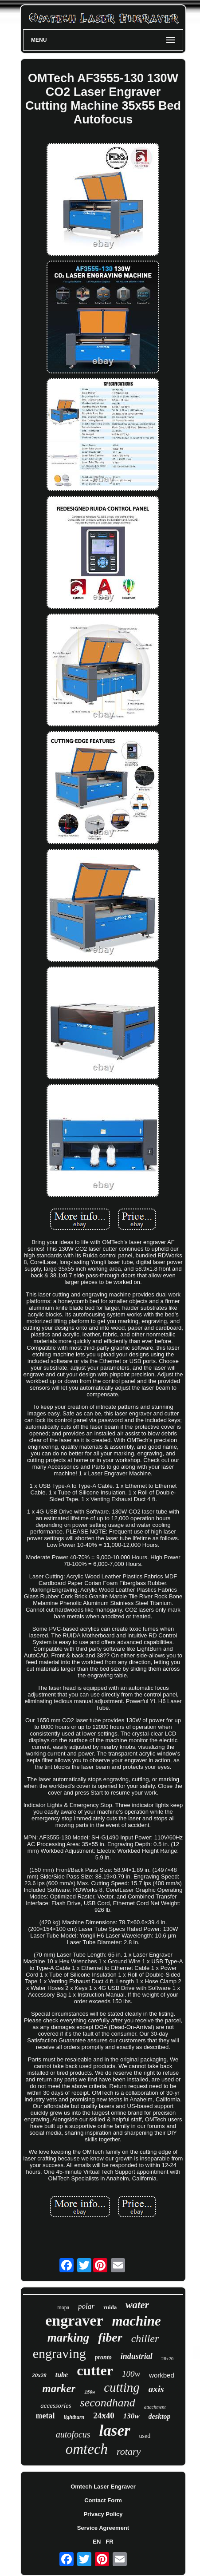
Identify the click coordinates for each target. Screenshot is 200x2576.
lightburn (74, 2417)
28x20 (167, 2358)
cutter (95, 2370)
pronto (103, 2357)
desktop (160, 2416)
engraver (74, 2320)
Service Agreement (103, 2527)
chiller (145, 2338)
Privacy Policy (102, 2514)
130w (131, 2416)
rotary (129, 2451)
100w (131, 2373)
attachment (155, 2407)
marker (58, 2388)
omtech (87, 2449)
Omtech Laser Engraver (103, 2486)
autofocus (73, 2434)
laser (114, 2430)
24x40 (103, 2415)
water (137, 2304)
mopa (63, 2307)
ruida (110, 2307)
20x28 (39, 2375)
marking (68, 2337)
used (145, 2436)
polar (86, 2306)
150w (89, 2392)
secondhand (107, 2402)
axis (156, 2389)
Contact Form (103, 2500)
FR (109, 2541)
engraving (59, 2353)
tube (61, 2374)
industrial (137, 2356)
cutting (122, 2387)
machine (136, 2321)
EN (97, 2541)
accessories (55, 2405)
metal (45, 2415)
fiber (110, 2337)
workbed (161, 2375)
